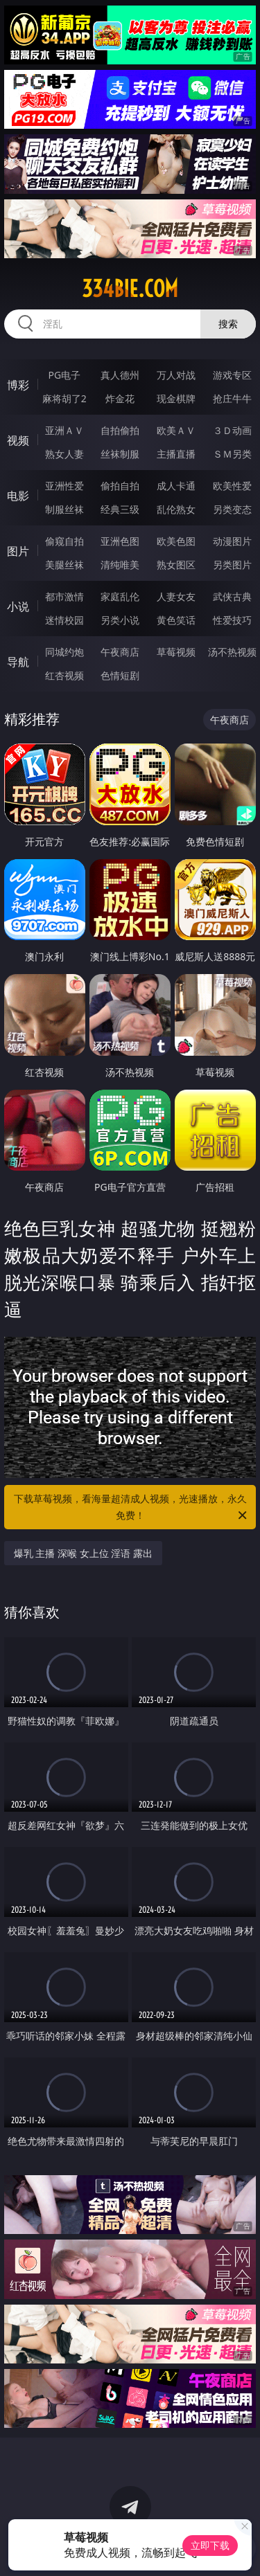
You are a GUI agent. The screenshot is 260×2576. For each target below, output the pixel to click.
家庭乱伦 (120, 596)
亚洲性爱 (64, 485)
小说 (18, 606)
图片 (18, 551)
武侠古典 (232, 596)
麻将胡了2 (64, 398)
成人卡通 (176, 485)
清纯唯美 (120, 564)
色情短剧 (120, 675)
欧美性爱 (232, 485)
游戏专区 (232, 374)
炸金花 (120, 398)
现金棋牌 (176, 398)
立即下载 (210, 2545)
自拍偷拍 (120, 430)
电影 (18, 495)
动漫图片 (232, 541)
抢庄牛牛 (232, 398)
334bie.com (130, 289)
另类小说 (120, 620)
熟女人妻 (64, 453)
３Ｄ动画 (232, 430)
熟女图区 (176, 564)
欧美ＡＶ (176, 430)
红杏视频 (64, 675)
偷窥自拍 (64, 541)
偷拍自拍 (120, 485)
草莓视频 (176, 651)
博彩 (18, 385)
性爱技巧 (232, 620)
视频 (18, 440)
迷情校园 (64, 620)
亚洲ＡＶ (64, 430)
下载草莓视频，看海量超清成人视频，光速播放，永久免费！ (132, 1508)
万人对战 (176, 374)
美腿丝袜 (64, 564)
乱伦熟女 (176, 509)
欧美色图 (176, 541)
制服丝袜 (64, 509)
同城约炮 (64, 651)
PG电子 (64, 374)
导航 (18, 661)
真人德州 (120, 374)
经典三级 (120, 509)
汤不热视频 (232, 651)
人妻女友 (176, 596)
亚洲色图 (120, 541)
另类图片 (232, 564)
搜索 (228, 323)
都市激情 (64, 596)
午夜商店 (120, 651)
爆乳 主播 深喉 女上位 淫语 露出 (83, 1553)
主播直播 (176, 453)
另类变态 (232, 509)
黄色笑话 (176, 620)
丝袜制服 (120, 453)
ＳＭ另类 (232, 453)
